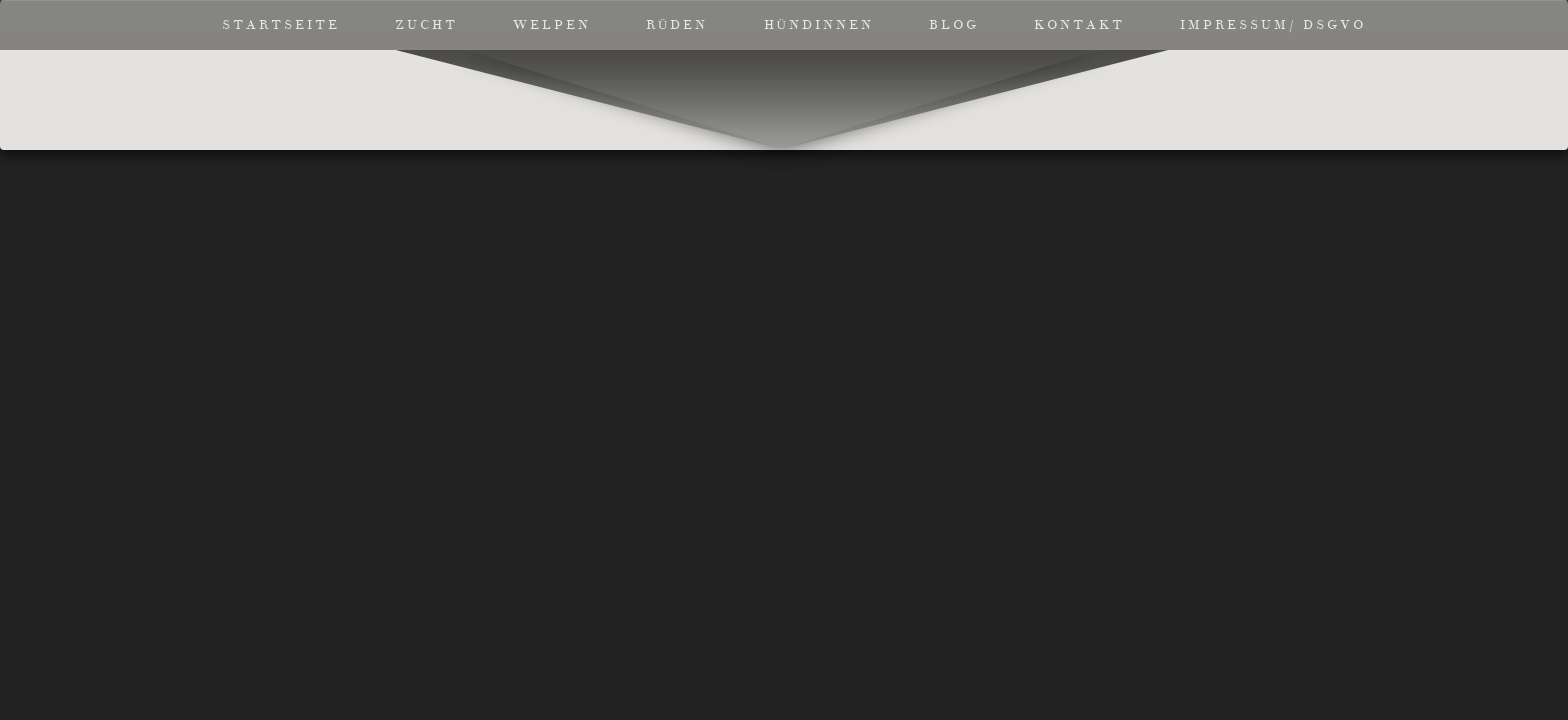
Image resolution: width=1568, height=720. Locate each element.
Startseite (281, 25)
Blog (954, 25)
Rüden (677, 25)
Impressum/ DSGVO (1273, 25)
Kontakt (1079, 25)
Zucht (426, 25)
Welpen (552, 25)
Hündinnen (819, 25)
